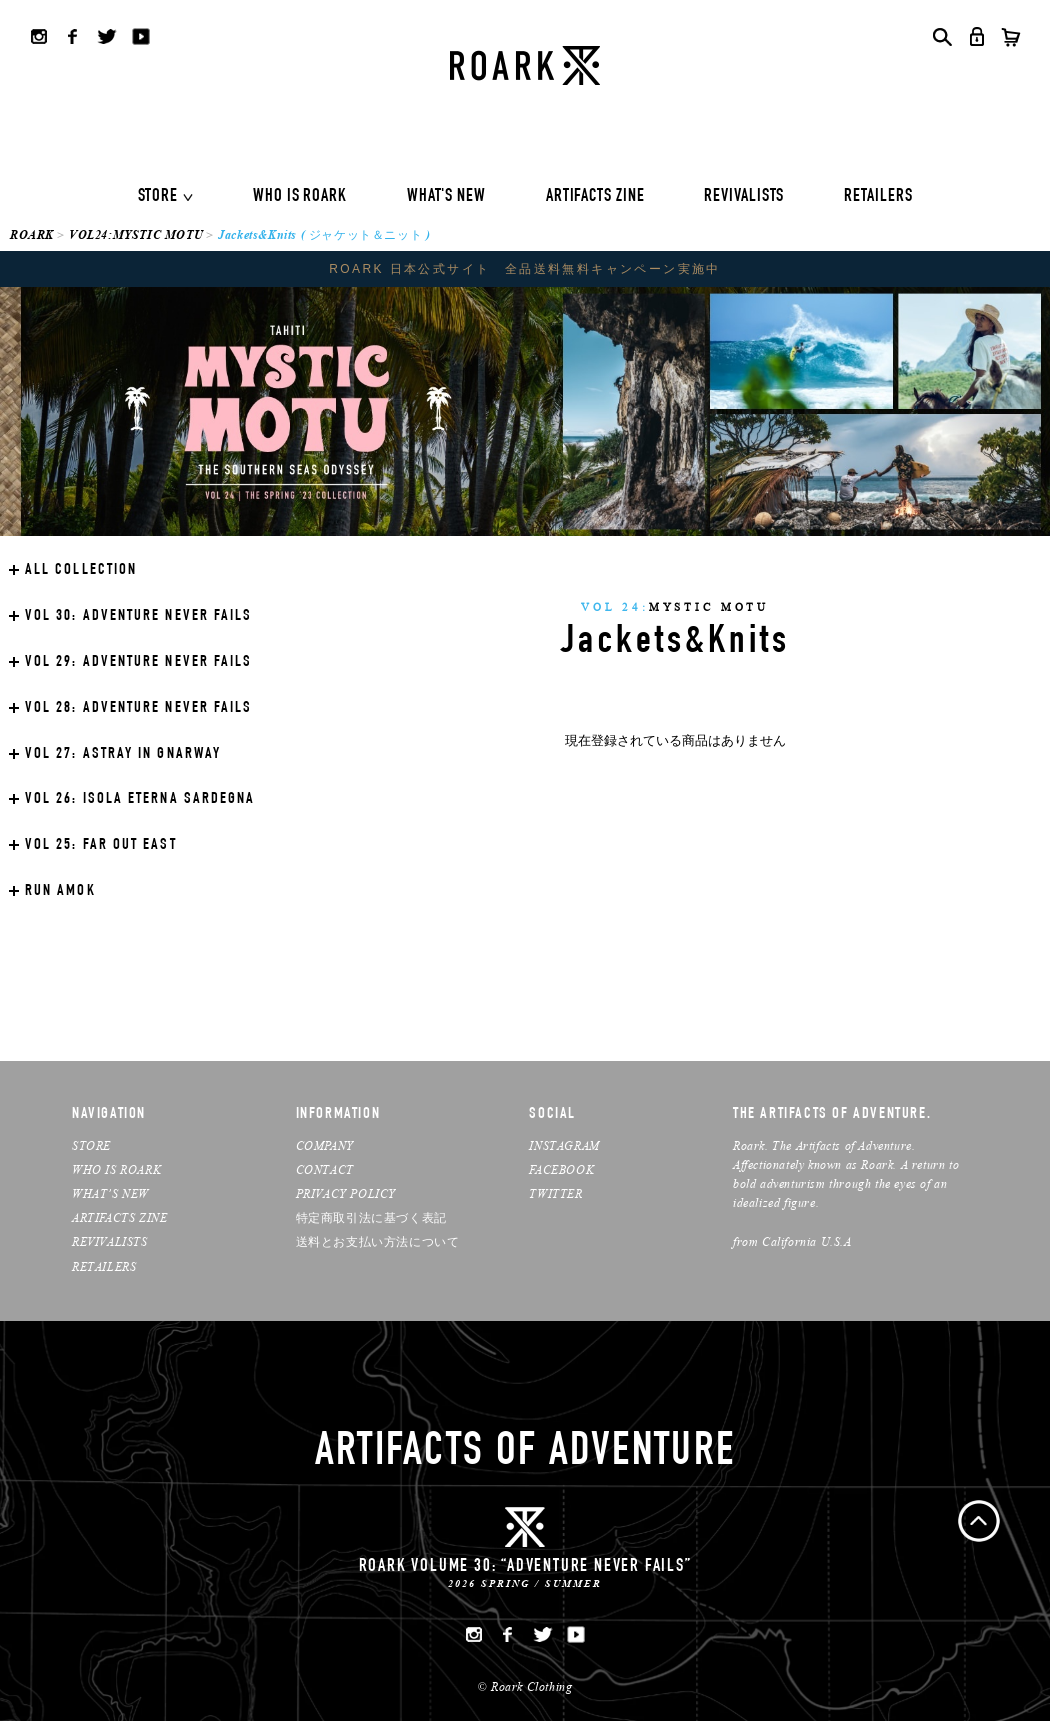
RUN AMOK (60, 892)
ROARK (32, 234)
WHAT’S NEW (110, 1193)
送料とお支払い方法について (378, 1241)
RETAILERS (878, 197)
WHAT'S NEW (446, 197)
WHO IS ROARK (300, 197)
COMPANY (325, 1145)
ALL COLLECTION (81, 571)
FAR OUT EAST (101, 846)
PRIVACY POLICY (346, 1193)
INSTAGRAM (564, 1145)
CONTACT (325, 1169)
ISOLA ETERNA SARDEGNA (140, 800)
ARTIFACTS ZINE (595, 197)
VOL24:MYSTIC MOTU (136, 234)
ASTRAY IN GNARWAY (123, 755)
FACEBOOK (561, 1169)
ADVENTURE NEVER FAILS (138, 617)
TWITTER (555, 1193)
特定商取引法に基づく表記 (371, 1217)
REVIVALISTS (744, 197)
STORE (158, 197)
